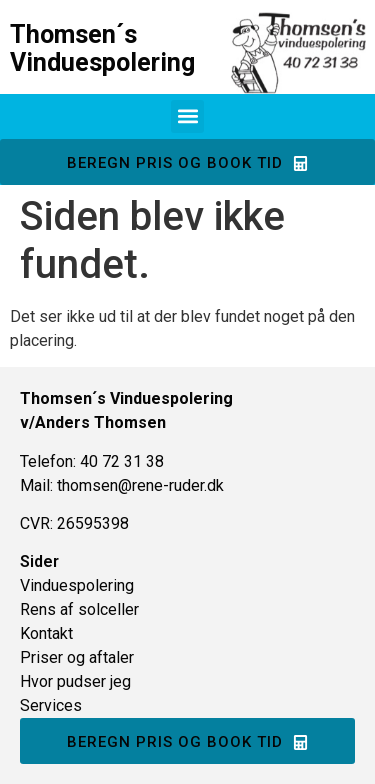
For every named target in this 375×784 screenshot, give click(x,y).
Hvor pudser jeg (75, 681)
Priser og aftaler (77, 657)
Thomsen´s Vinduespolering (102, 49)
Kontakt (46, 633)
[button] (187, 116)
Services (51, 705)
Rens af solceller (79, 609)
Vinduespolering (77, 585)
